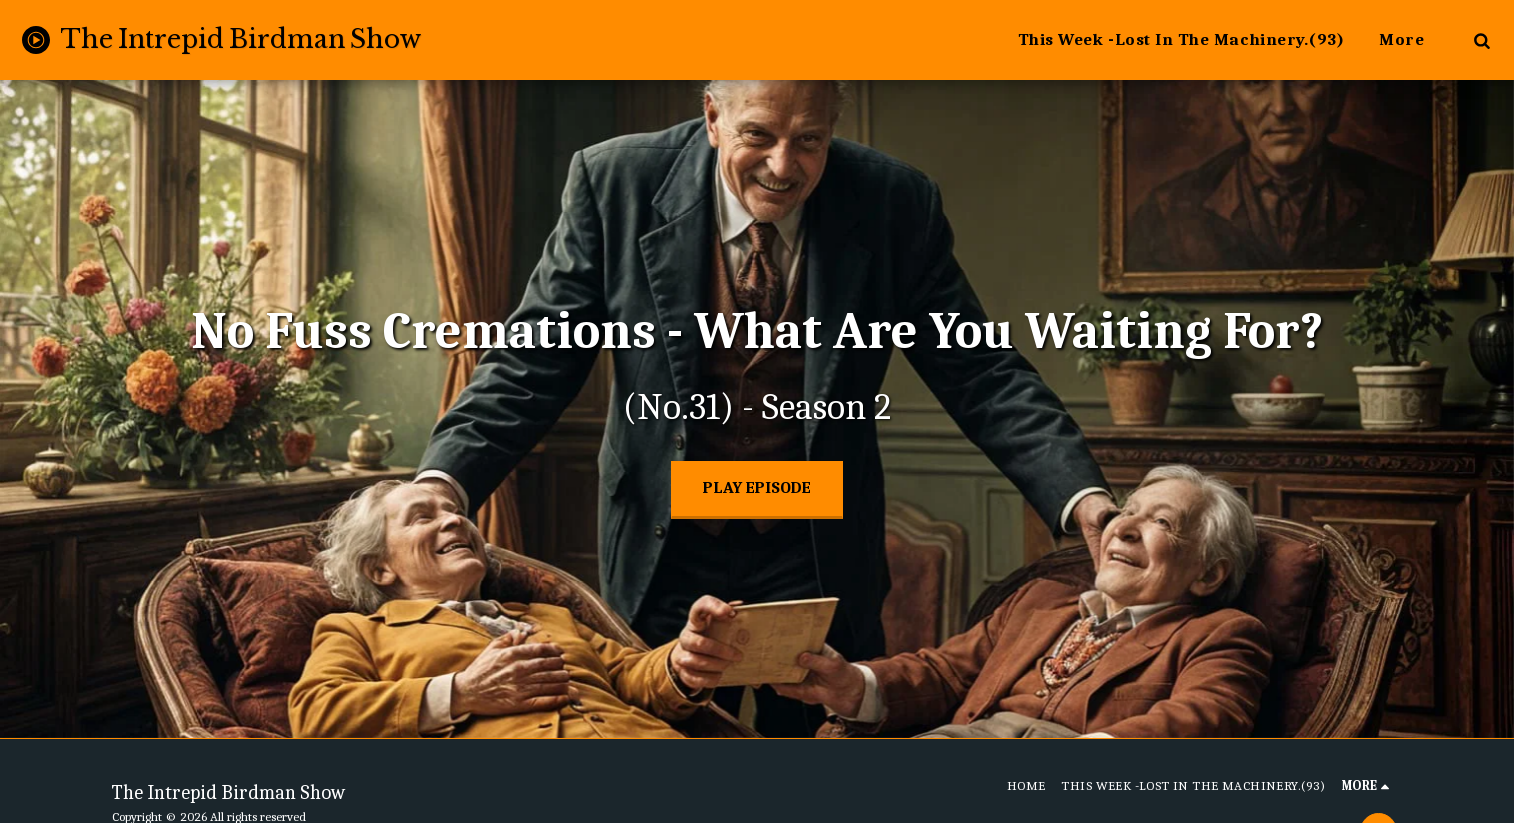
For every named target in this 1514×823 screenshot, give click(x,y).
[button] (1481, 40)
